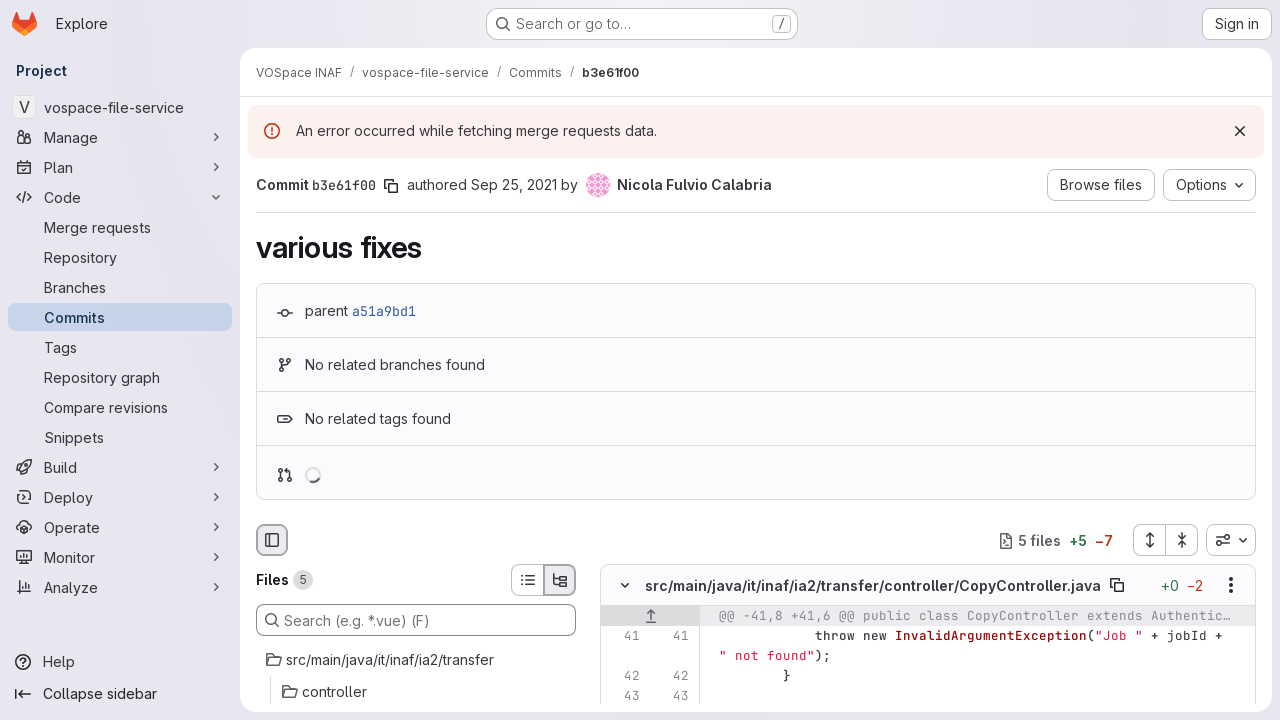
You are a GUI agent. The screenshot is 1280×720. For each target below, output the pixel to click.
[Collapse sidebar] (120, 694)
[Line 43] (623, 697)
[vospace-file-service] (120, 107)
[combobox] (1231, 540)
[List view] (527, 580)
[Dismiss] (1240, 131)
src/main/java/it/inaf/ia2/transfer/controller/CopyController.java (873, 585)
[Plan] (120, 167)
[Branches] (120, 287)
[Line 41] (623, 637)
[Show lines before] (650, 617)
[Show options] (1231, 586)
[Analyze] (120, 587)
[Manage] (120, 137)
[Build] (120, 467)
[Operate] (120, 527)
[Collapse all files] (1182, 540)
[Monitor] (120, 557)
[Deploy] (120, 497)
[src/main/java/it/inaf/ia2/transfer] (416, 660)
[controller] (416, 692)
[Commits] (120, 317)
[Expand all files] (1149, 540)
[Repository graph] (120, 377)
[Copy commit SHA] (391, 186)
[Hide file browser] (272, 540)
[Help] (120, 662)
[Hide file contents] (625, 586)
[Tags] (120, 347)
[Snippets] (120, 437)
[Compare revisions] (120, 407)
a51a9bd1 (384, 311)
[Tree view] (560, 580)
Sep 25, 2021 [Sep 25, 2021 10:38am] (514, 184)
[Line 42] (623, 677)
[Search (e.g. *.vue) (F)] (416, 620)
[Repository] (120, 257)
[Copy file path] (1117, 586)
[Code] (120, 197)
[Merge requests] (120, 227)
